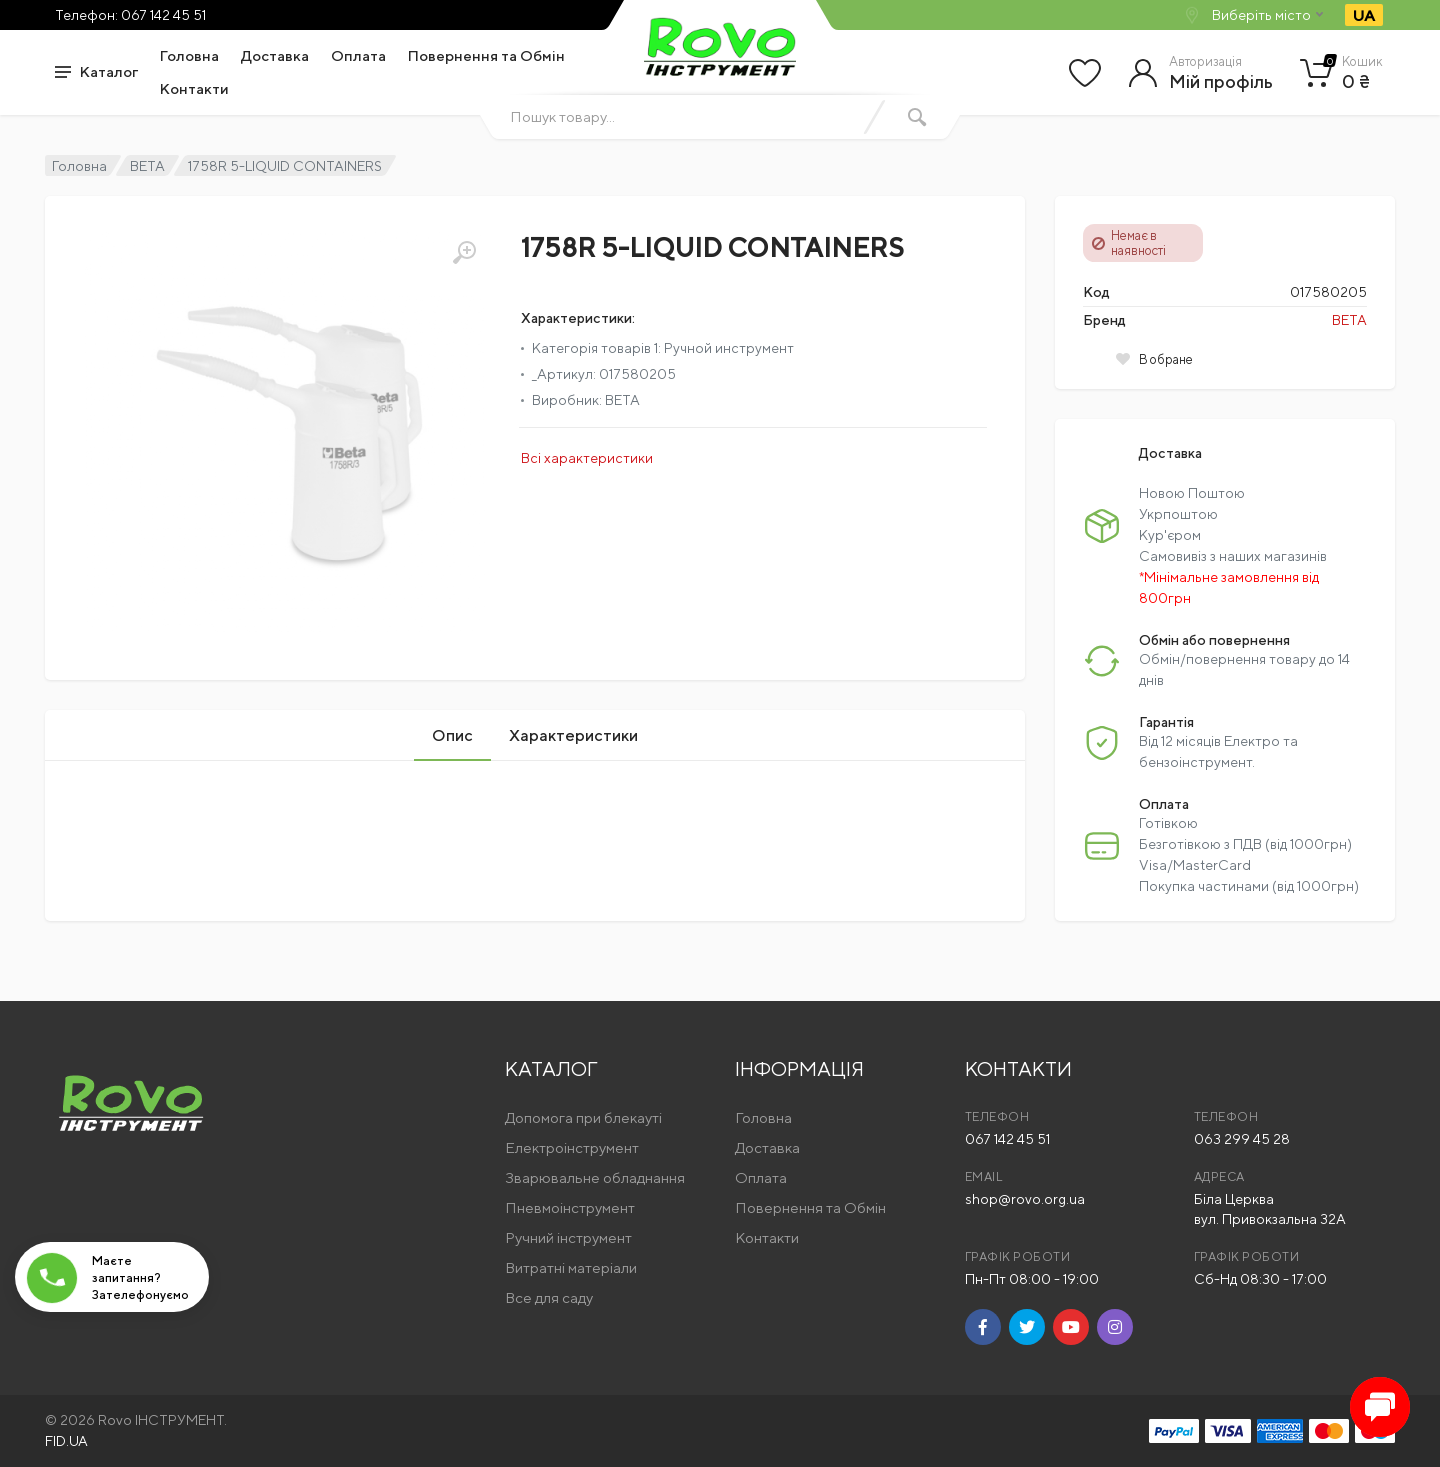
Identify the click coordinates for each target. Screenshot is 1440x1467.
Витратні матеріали (571, 1267)
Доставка (275, 55)
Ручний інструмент (568, 1237)
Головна (189, 55)
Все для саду (549, 1297)
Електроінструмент (572, 1147)
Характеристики (573, 735)
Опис (452, 735)
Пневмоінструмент (570, 1207)
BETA (147, 166)
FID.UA (66, 1441)
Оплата (358, 55)
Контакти (194, 88)
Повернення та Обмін (486, 55)
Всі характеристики (587, 458)
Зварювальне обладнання (595, 1177)
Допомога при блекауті (583, 1117)
